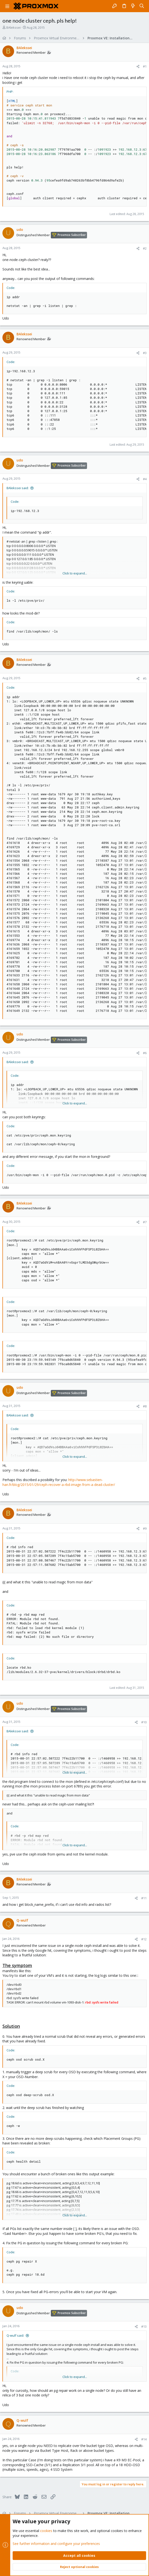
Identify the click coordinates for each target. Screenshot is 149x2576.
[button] (7, 6)
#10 (144, 1722)
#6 (145, 1053)
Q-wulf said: (15, 2335)
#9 (145, 1528)
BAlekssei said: (18, 488)
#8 (145, 1406)
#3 (145, 353)
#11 (144, 1898)
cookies (46, 2530)
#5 (145, 678)
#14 (144, 2439)
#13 (144, 2326)
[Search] (142, 6)
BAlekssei (13, 27)
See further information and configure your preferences (56, 2543)
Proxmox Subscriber (72, 235)
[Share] (138, 66)
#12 (144, 1939)
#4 (145, 479)
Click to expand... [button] (74, 573)
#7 (145, 1222)
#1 (145, 66)
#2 (145, 248)
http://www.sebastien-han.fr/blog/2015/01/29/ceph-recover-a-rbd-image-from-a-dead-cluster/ (58, 1482)
